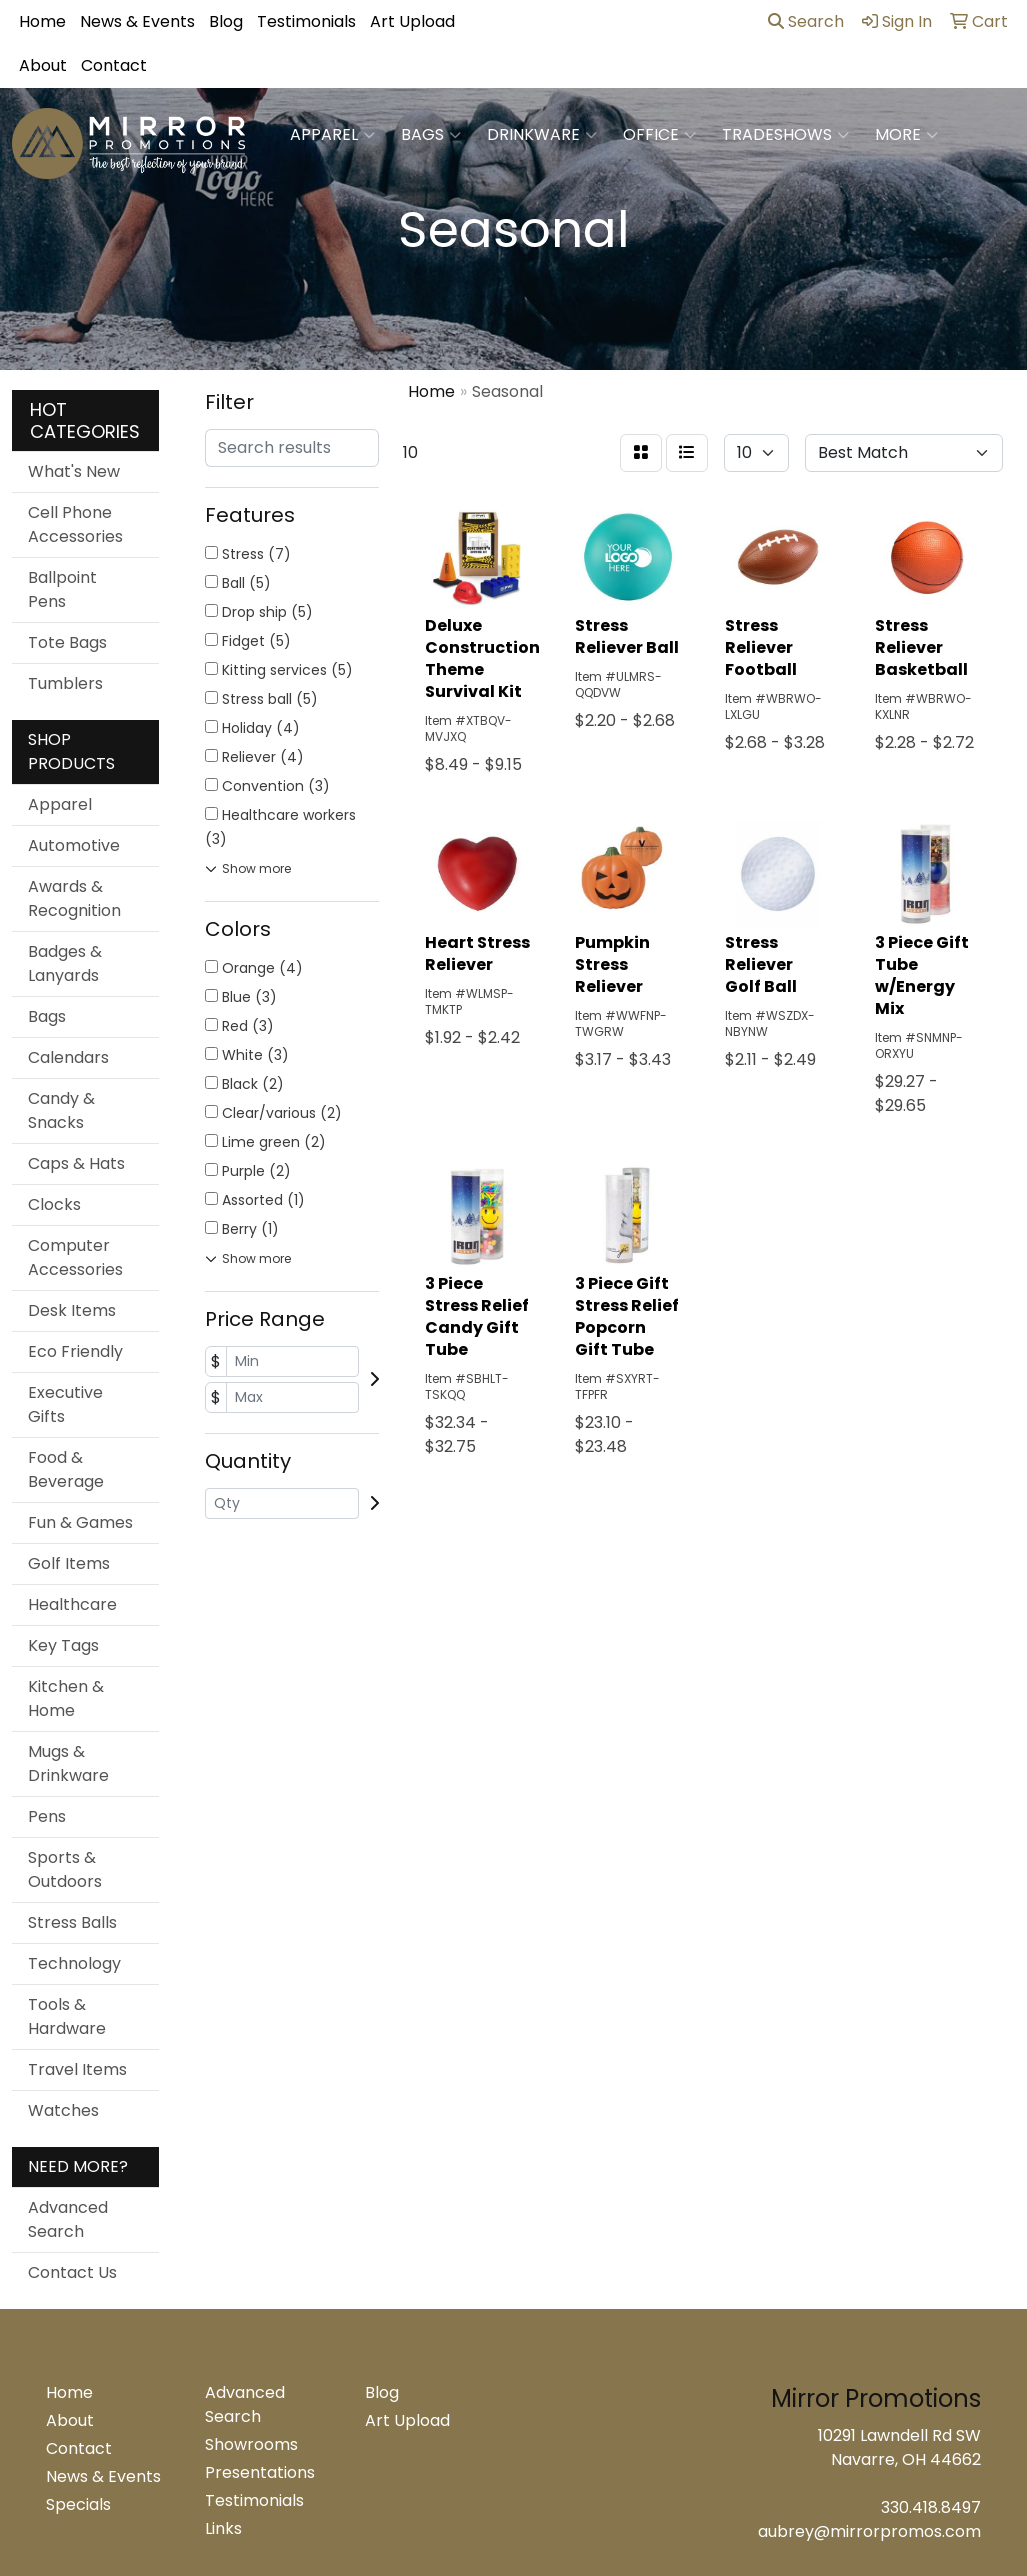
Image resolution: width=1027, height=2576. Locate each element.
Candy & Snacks (61, 1110)
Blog (226, 21)
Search (806, 21)
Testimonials (306, 21)
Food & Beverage (66, 1469)
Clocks (54, 1204)
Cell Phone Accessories (75, 524)
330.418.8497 (931, 2507)
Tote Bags (67, 642)
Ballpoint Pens (62, 589)
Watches (63, 2110)
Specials (78, 2504)
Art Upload (412, 21)
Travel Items (77, 2069)
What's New (74, 471)
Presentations (260, 2472)
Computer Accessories (75, 1257)
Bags (431, 135)
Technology (74, 1963)
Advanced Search (68, 2219)
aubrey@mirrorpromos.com (869, 2531)
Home (42, 21)
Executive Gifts (65, 1404)
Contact (114, 65)
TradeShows (785, 135)
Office (659, 135)
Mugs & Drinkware (68, 1763)
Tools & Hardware (67, 2016)
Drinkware (542, 135)
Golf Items (69, 1563)
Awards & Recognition (74, 898)
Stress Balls (72, 1922)
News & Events (137, 21)
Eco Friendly (75, 1351)
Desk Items (72, 1310)
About (43, 65)
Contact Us (72, 2272)
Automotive (74, 845)
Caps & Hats (76, 1163)
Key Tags (63, 1645)
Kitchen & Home (66, 1698)
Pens (47, 1816)
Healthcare (72, 1604)
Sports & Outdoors (65, 1869)
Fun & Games (80, 1522)
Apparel (332, 135)
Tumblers (65, 683)
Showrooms (251, 2444)
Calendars (68, 1057)
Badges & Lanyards (65, 963)
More (906, 135)
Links (223, 2528)
